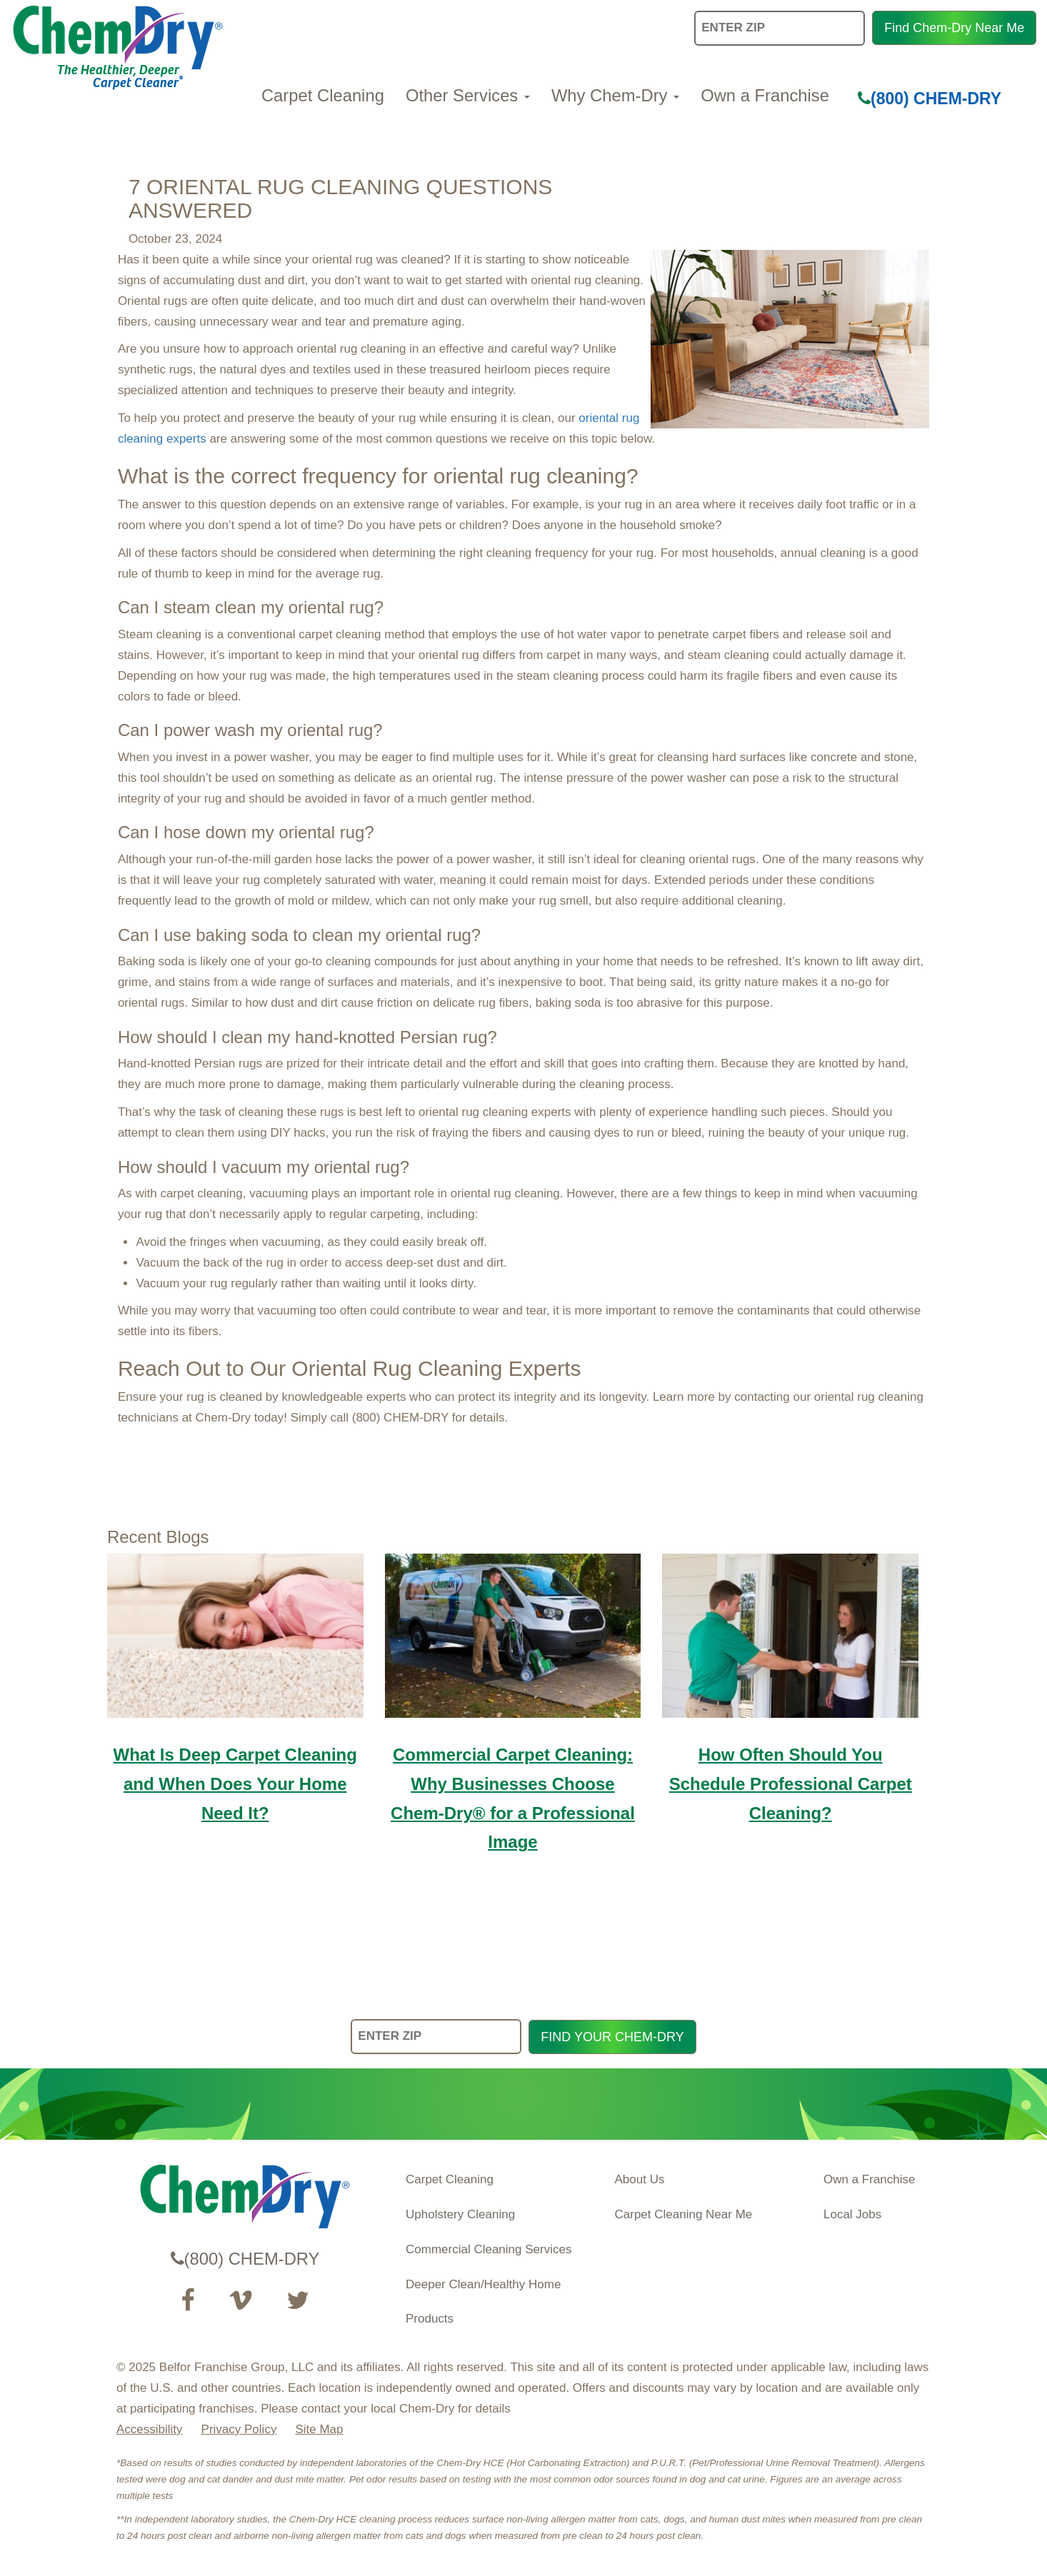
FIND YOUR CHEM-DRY (612, 2037)
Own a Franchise (765, 95)
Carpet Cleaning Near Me (684, 2214)
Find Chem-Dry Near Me (954, 28)
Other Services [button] (468, 95)
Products (430, 2318)
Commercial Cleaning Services (488, 2249)
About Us (640, 2179)
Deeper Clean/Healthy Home (483, 2284)
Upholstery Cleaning (460, 2214)
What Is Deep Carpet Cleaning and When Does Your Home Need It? (235, 1784)
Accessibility (149, 2429)
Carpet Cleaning (322, 95)
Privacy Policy (239, 2429)
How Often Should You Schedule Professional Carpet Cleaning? (790, 1784)
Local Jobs (852, 2214)
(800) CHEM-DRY (929, 98)
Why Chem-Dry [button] (615, 95)
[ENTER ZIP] (436, 2036)
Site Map (319, 2429)
